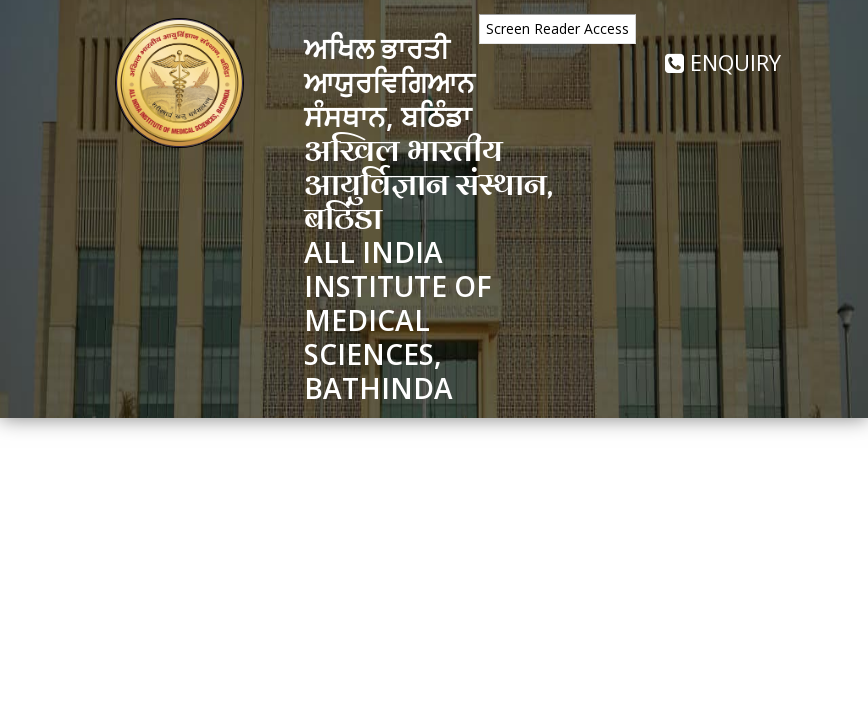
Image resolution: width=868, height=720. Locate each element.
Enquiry (723, 62)
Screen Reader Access (557, 28)
